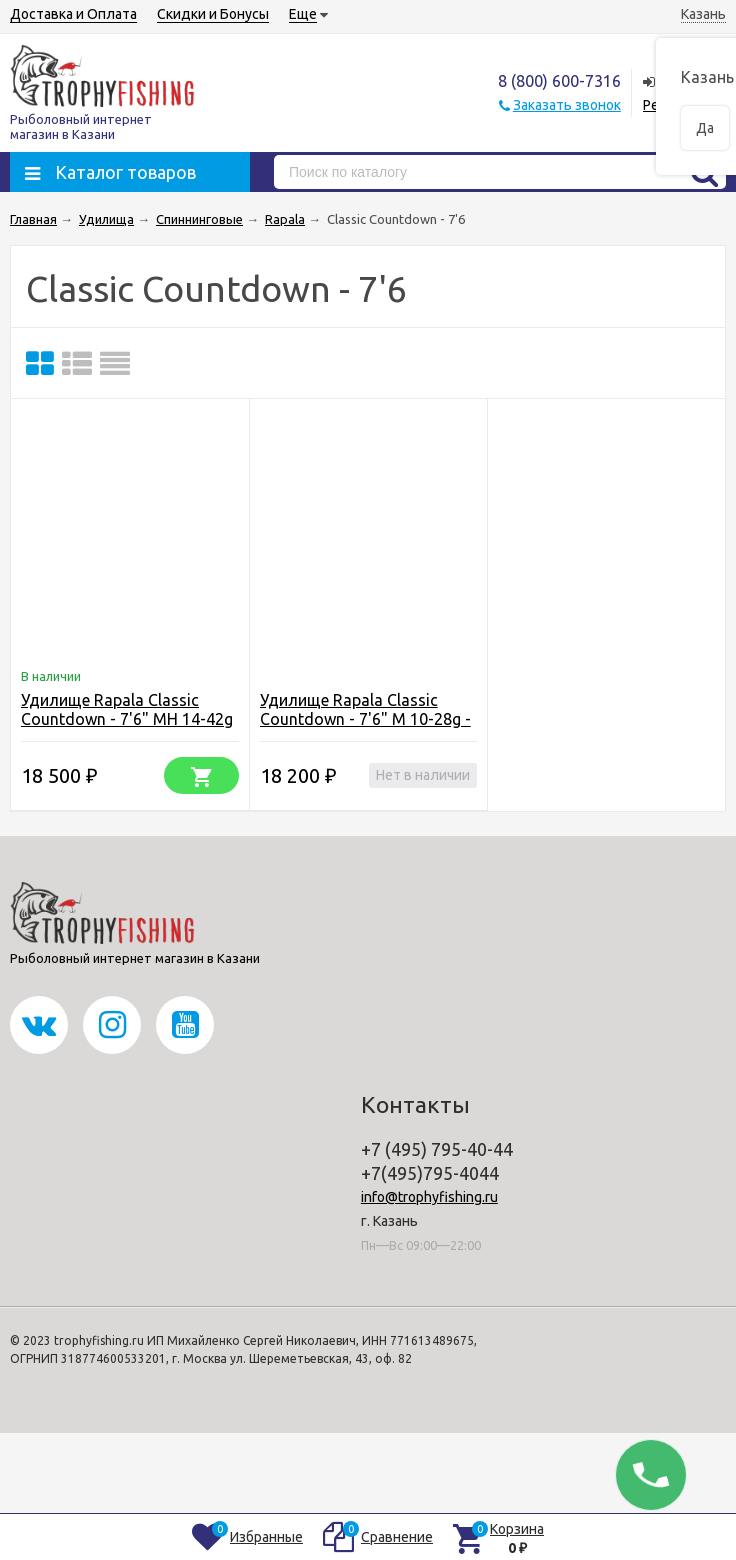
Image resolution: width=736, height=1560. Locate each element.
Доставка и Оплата (73, 14)
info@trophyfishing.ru (429, 1197)
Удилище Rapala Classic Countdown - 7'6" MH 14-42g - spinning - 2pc (127, 719)
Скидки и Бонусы (213, 14)
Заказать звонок (567, 105)
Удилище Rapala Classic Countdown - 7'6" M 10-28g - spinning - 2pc (365, 719)
